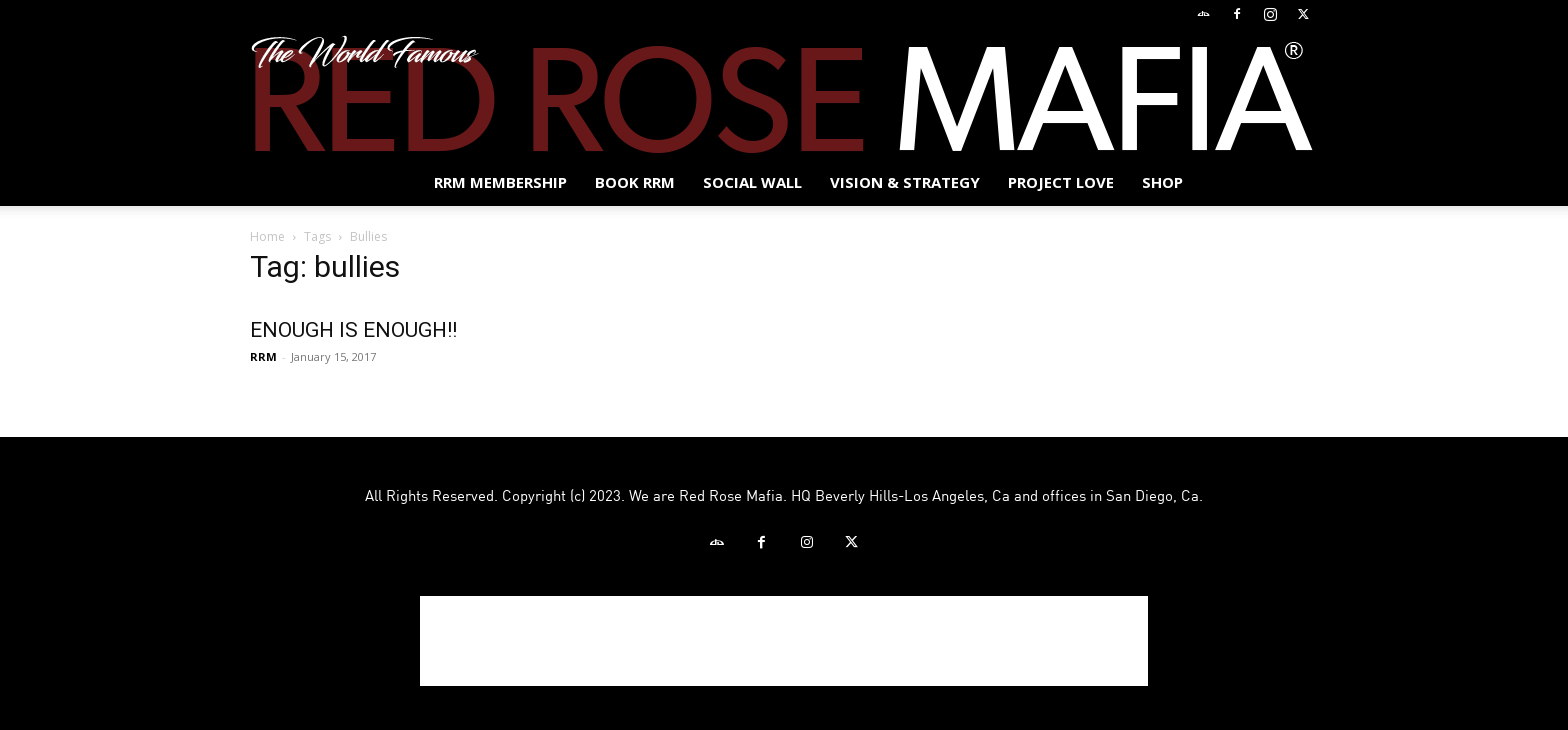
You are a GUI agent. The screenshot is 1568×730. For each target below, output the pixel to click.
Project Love (1061, 182)
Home (267, 236)
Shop (1162, 182)
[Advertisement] (784, 641)
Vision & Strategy (905, 182)
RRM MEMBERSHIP (500, 182)
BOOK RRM (635, 182)
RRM (263, 356)
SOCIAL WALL (752, 182)
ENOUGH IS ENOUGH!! (353, 330)
